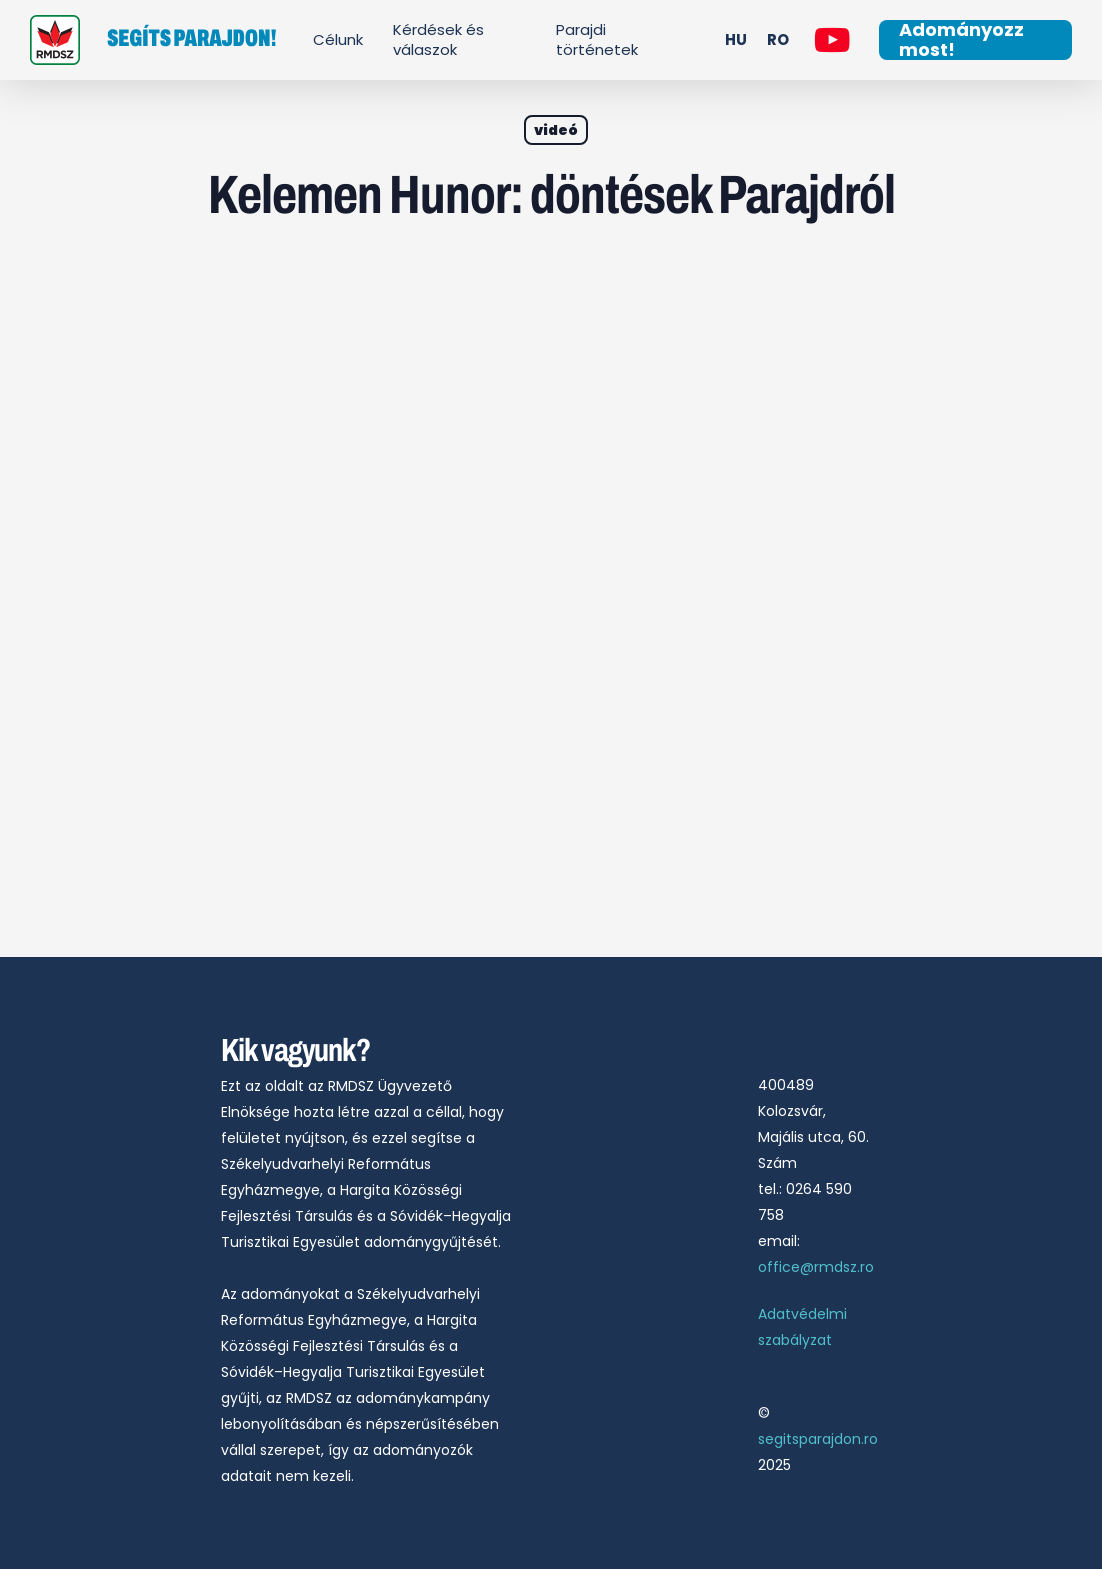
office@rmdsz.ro (816, 1267)
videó (556, 130)
